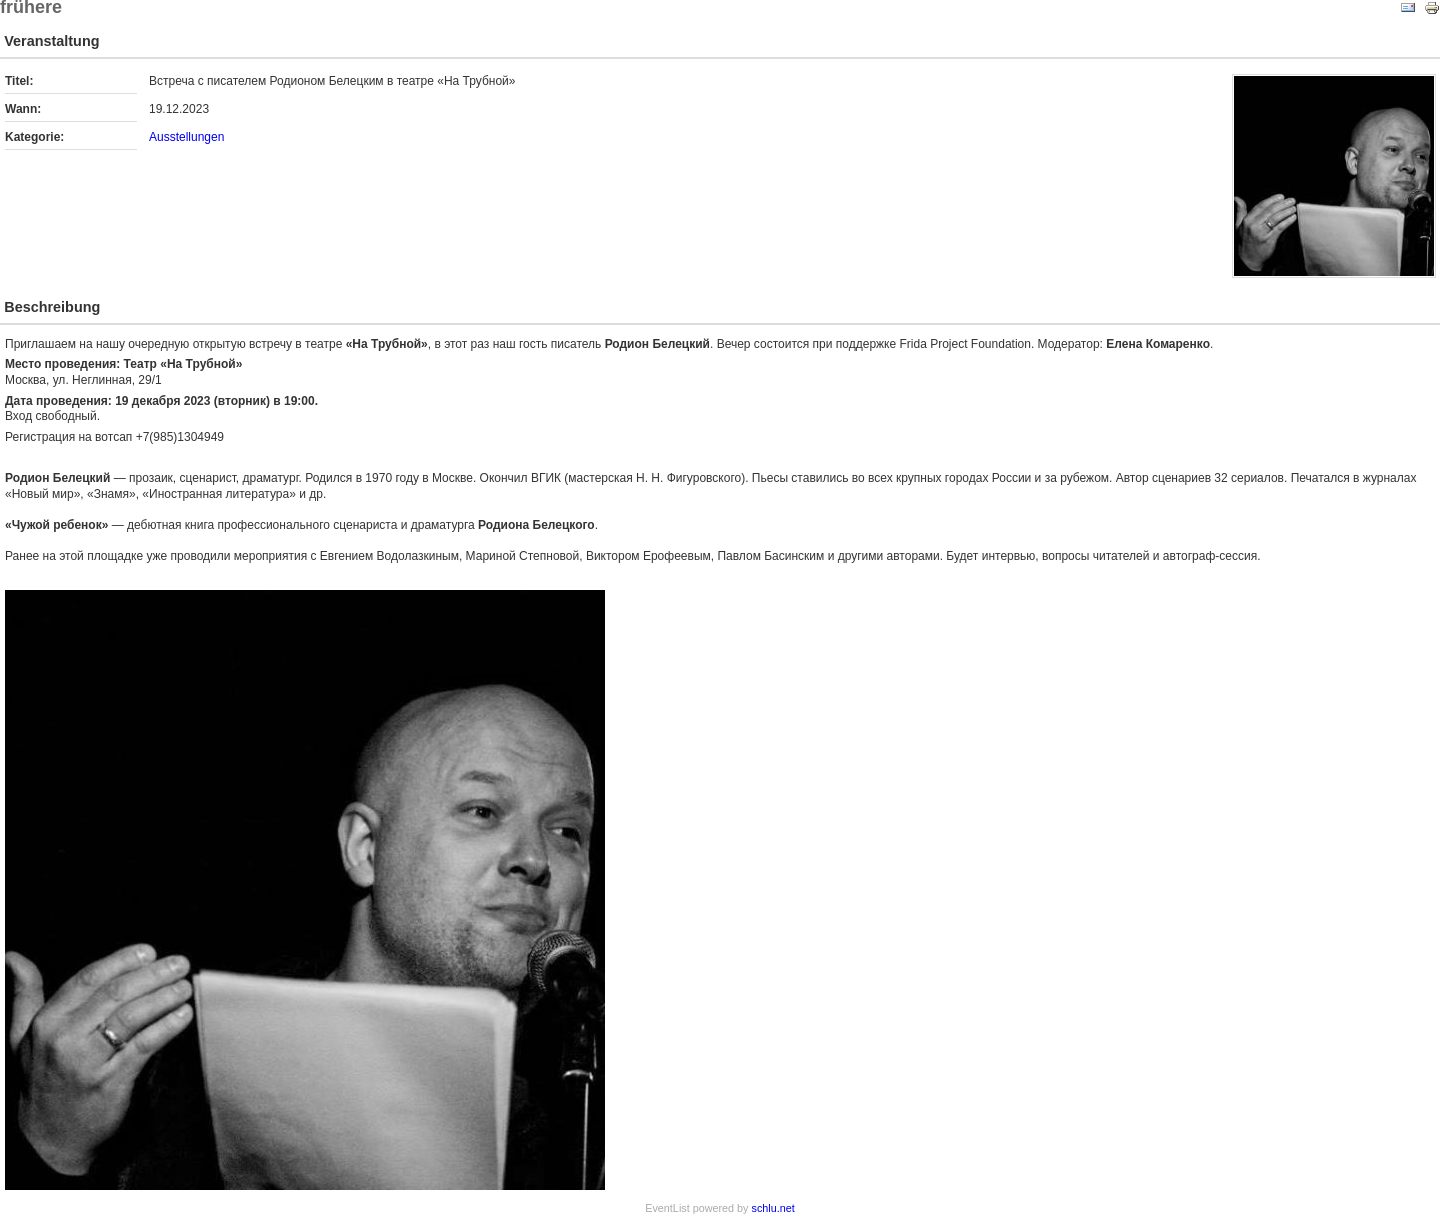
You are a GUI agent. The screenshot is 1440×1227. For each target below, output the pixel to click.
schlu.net (773, 1208)
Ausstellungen (186, 137)
